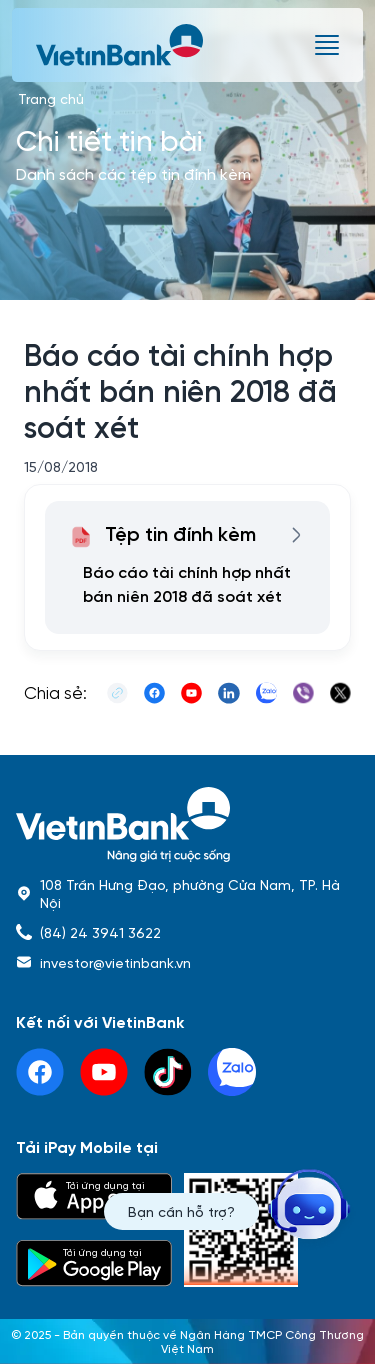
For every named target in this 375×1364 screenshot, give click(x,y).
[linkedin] (232, 1072)
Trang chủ (51, 98)
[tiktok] (168, 1072)
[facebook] (40, 1072)
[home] (187, 824)
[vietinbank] (121, 45)
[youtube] (104, 1072)
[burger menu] (327, 45)
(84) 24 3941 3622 (100, 932)
